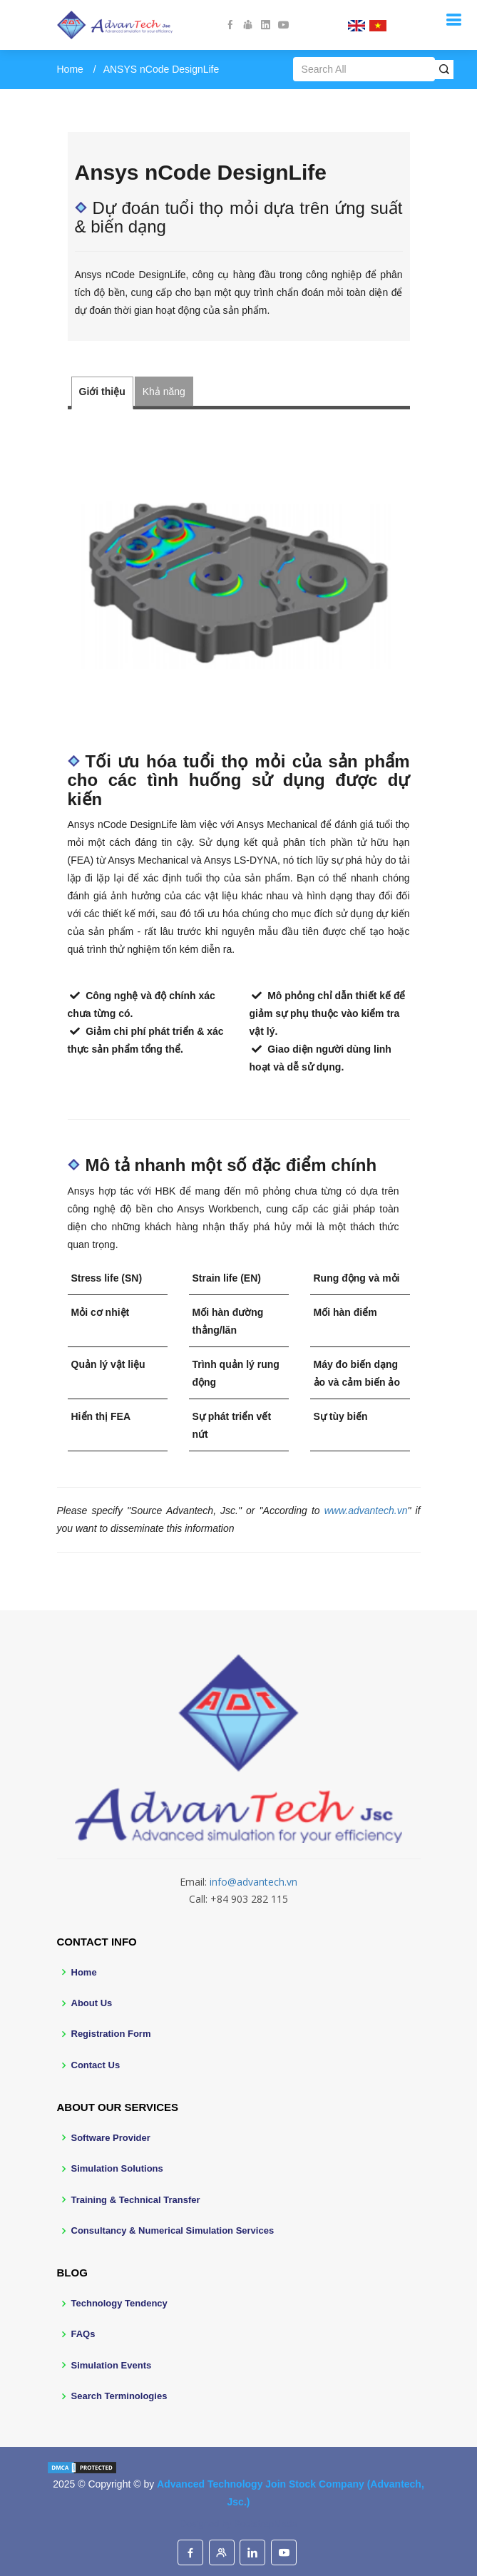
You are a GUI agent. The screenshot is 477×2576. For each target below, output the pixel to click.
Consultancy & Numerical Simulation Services (173, 2230)
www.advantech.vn (366, 1510)
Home (70, 69)
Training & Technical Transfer (135, 2199)
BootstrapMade (265, 2523)
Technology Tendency (119, 2303)
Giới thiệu (102, 391)
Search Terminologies (119, 2396)
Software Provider (110, 2137)
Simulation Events (111, 2365)
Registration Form (111, 2033)
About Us (92, 2003)
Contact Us (95, 2065)
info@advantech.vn (253, 1881)
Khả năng (164, 391)
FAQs (83, 2334)
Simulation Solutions (117, 2168)
